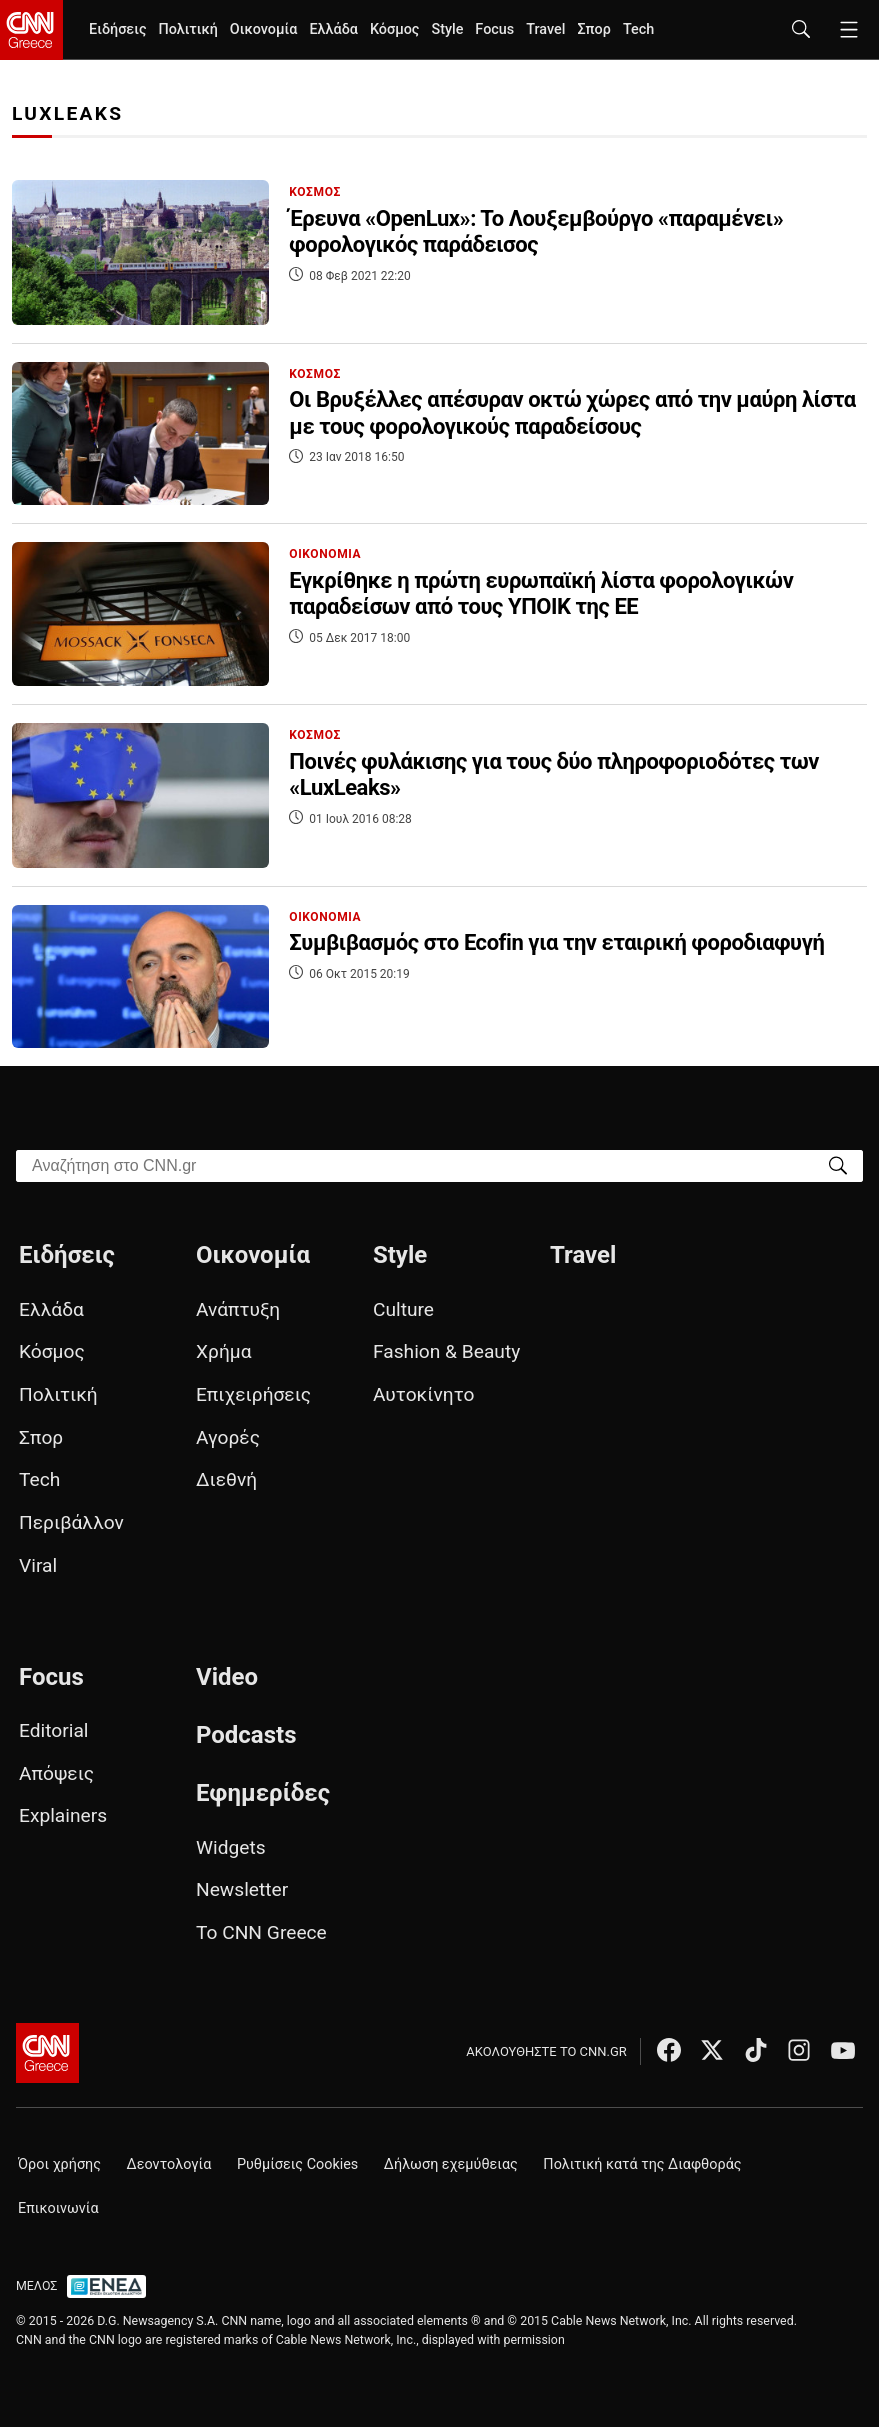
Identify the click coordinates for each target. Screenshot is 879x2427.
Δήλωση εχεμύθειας (451, 2164)
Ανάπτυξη (238, 1309)
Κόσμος (395, 29)
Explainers (63, 1815)
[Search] (838, 1164)
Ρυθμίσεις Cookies (297, 2164)
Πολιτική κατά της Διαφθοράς (642, 2164)
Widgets (231, 1847)
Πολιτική (187, 29)
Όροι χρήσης (59, 2164)
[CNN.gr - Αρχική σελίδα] (47, 2053)
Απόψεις (56, 1773)
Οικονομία (264, 29)
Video (227, 1677)
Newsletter (242, 1889)
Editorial (54, 1730)
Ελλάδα (333, 29)
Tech (638, 29)
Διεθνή (226, 1479)
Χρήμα (224, 1351)
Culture (403, 1309)
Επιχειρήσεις (253, 1394)
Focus (494, 29)
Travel (545, 29)
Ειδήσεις (117, 29)
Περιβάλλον (71, 1522)
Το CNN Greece (261, 1932)
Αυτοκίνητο (423, 1394)
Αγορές (228, 1437)
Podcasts (246, 1735)
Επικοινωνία (58, 2208)
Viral (38, 1565)
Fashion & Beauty (446, 1351)
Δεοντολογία (169, 2164)
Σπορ (593, 29)
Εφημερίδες (263, 1793)
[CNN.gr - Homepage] (31, 30)
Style (447, 29)
